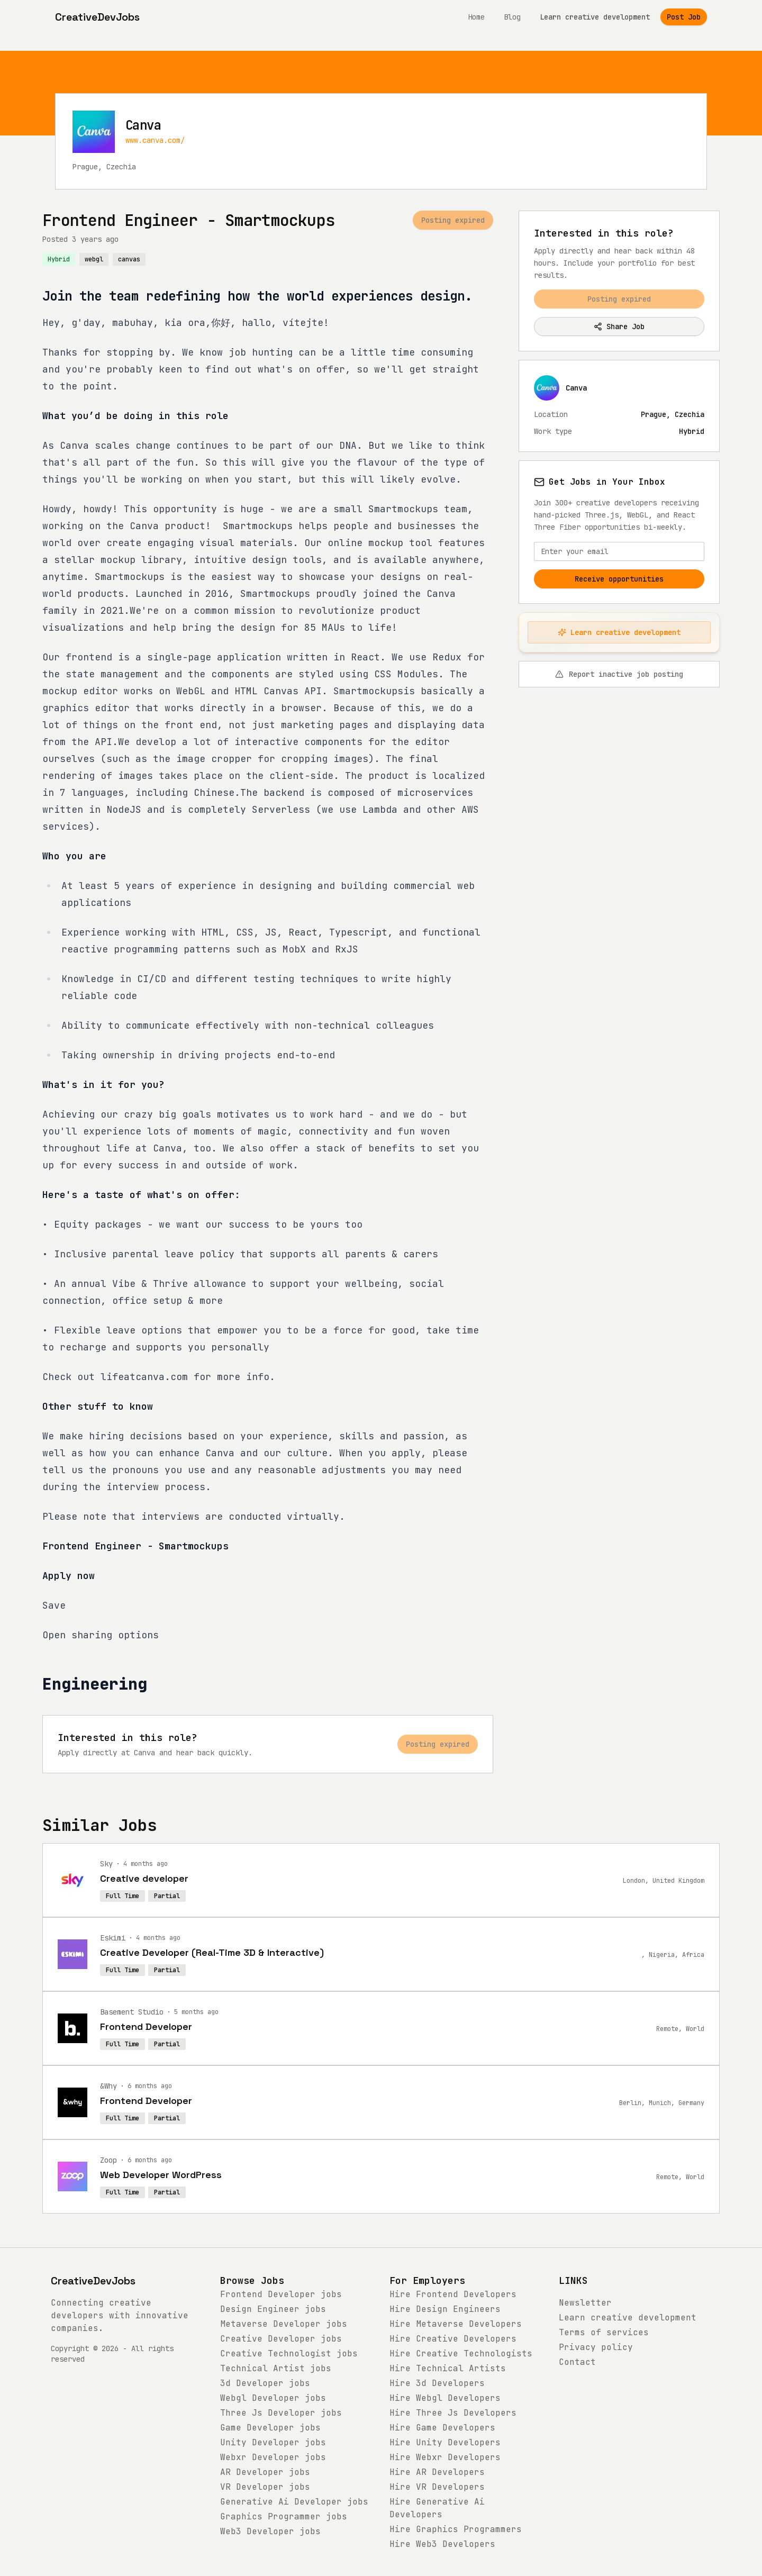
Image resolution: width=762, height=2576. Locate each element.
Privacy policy (596, 2347)
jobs (281, 2294)
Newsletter (585, 2302)
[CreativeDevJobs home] (97, 17)
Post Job (684, 17)
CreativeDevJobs (93, 2281)
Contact (577, 2362)
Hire (452, 2294)
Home (476, 17)
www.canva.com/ (155, 140)
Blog (512, 17)
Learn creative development (595, 17)
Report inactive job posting (619, 674)
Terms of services (604, 2332)
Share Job (619, 326)
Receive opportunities (619, 579)
